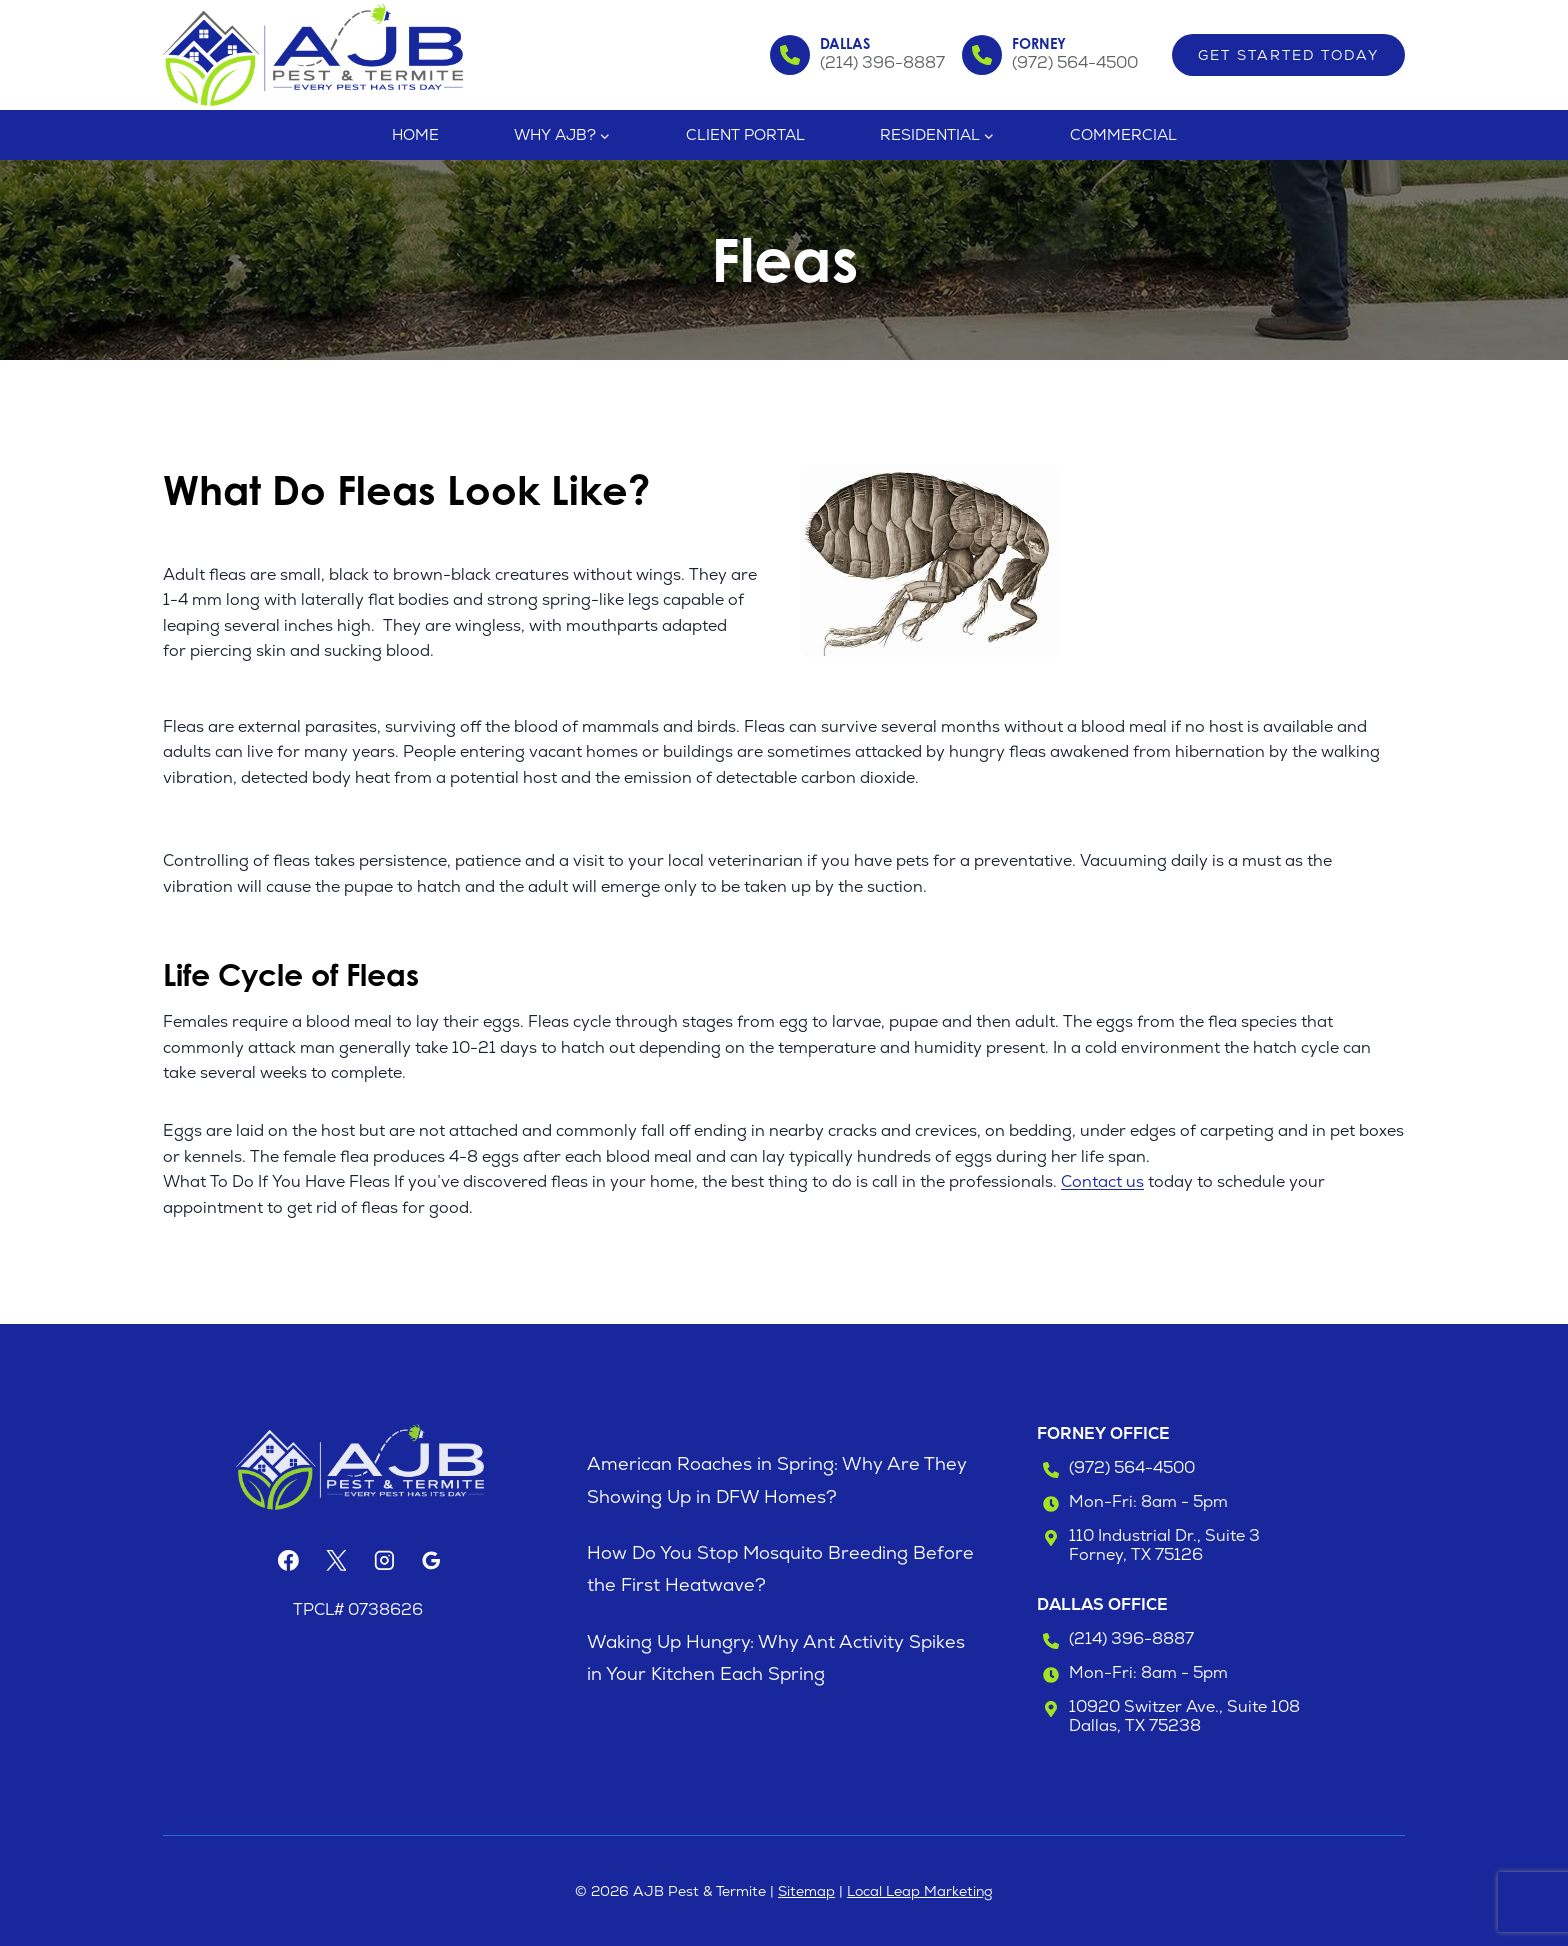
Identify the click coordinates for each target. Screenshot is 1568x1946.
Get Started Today (1288, 55)
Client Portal (745, 134)
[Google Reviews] (432, 1561)
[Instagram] (384, 1561)
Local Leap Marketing (920, 1891)
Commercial (1123, 134)
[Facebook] (288, 1561)
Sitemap (806, 1891)
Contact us (1102, 1181)
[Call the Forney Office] (1050, 55)
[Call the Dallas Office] (858, 55)
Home (415, 134)
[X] (336, 1561)
